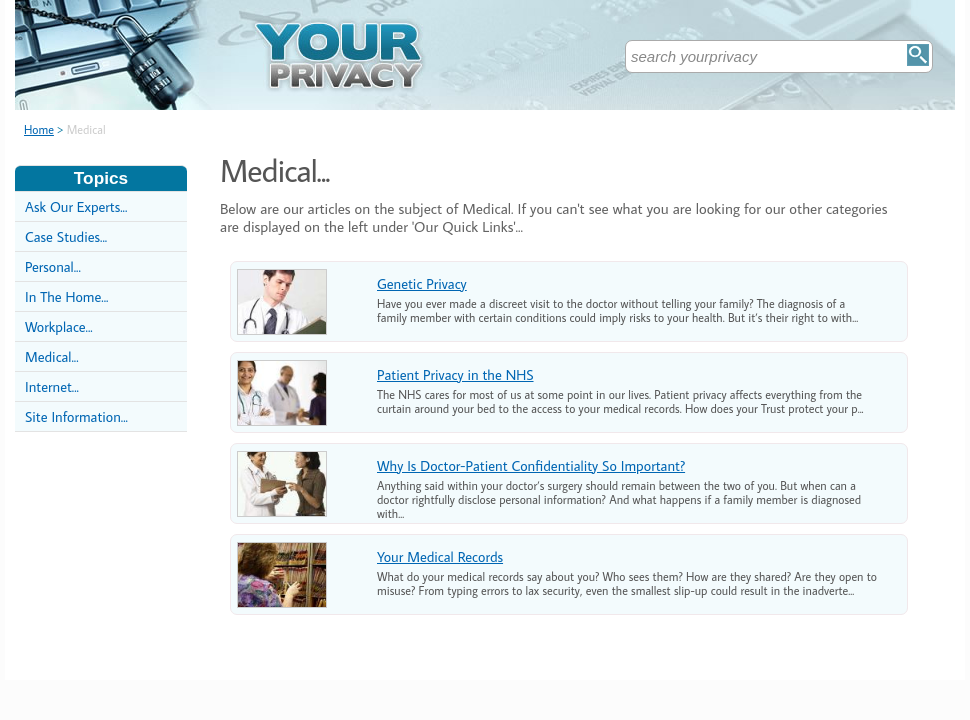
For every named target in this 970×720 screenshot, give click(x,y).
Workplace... (59, 326)
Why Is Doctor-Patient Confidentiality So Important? (531, 465)
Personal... (53, 266)
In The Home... (66, 296)
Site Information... (76, 416)
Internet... (52, 386)
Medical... (52, 356)
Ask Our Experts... (76, 206)
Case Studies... (66, 236)
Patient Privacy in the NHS (455, 374)
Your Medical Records (440, 556)
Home (39, 129)
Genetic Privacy (422, 283)
